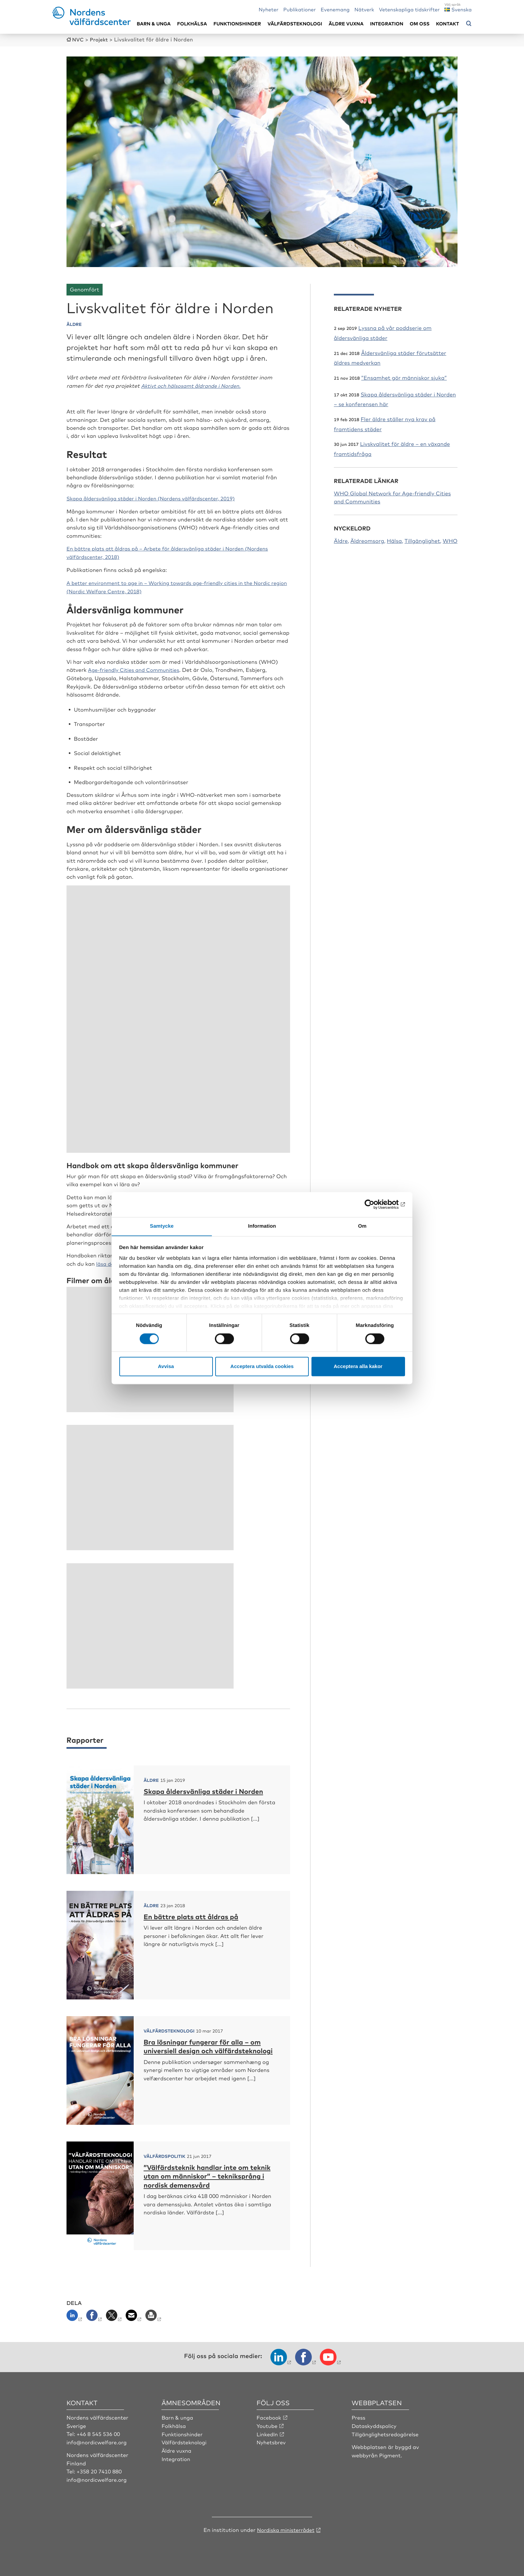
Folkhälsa (192, 23)
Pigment (390, 2452)
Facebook (269, 2415)
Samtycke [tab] (162, 1226)
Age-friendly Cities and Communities (136, 668)
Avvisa (166, 1366)
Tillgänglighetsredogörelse (386, 2431)
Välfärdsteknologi (294, 23)
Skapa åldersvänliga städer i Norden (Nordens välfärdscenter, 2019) (156, 497)
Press (359, 2415)
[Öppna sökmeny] (469, 23)
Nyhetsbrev (272, 2440)
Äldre (341, 540)
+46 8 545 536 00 (99, 2431)
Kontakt (447, 23)
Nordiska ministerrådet (285, 2527)
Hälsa (394, 540)
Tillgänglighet (422, 540)
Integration (386, 23)
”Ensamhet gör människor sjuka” (404, 377)
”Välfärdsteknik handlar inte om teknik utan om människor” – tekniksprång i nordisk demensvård (206, 2174)
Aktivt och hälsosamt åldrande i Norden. (194, 385)
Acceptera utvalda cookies (261, 1366)
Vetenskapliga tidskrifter (409, 9)
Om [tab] (362, 1226)
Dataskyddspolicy (375, 2423)
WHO (450, 540)
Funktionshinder (237, 23)
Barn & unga (153, 23)
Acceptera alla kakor (358, 1366)
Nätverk (364, 9)
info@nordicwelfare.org (98, 2440)
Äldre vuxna (346, 23)
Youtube (267, 2423)
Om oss (419, 23)
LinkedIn (268, 2431)
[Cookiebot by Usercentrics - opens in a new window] (376, 1204)
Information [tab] (262, 1226)
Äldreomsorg (367, 540)
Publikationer (299, 9)
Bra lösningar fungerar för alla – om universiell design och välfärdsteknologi (207, 2048)
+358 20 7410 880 (100, 2469)
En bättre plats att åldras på (195, 1914)
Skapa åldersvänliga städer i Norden (209, 1789)
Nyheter (268, 9)
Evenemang (335, 9)
